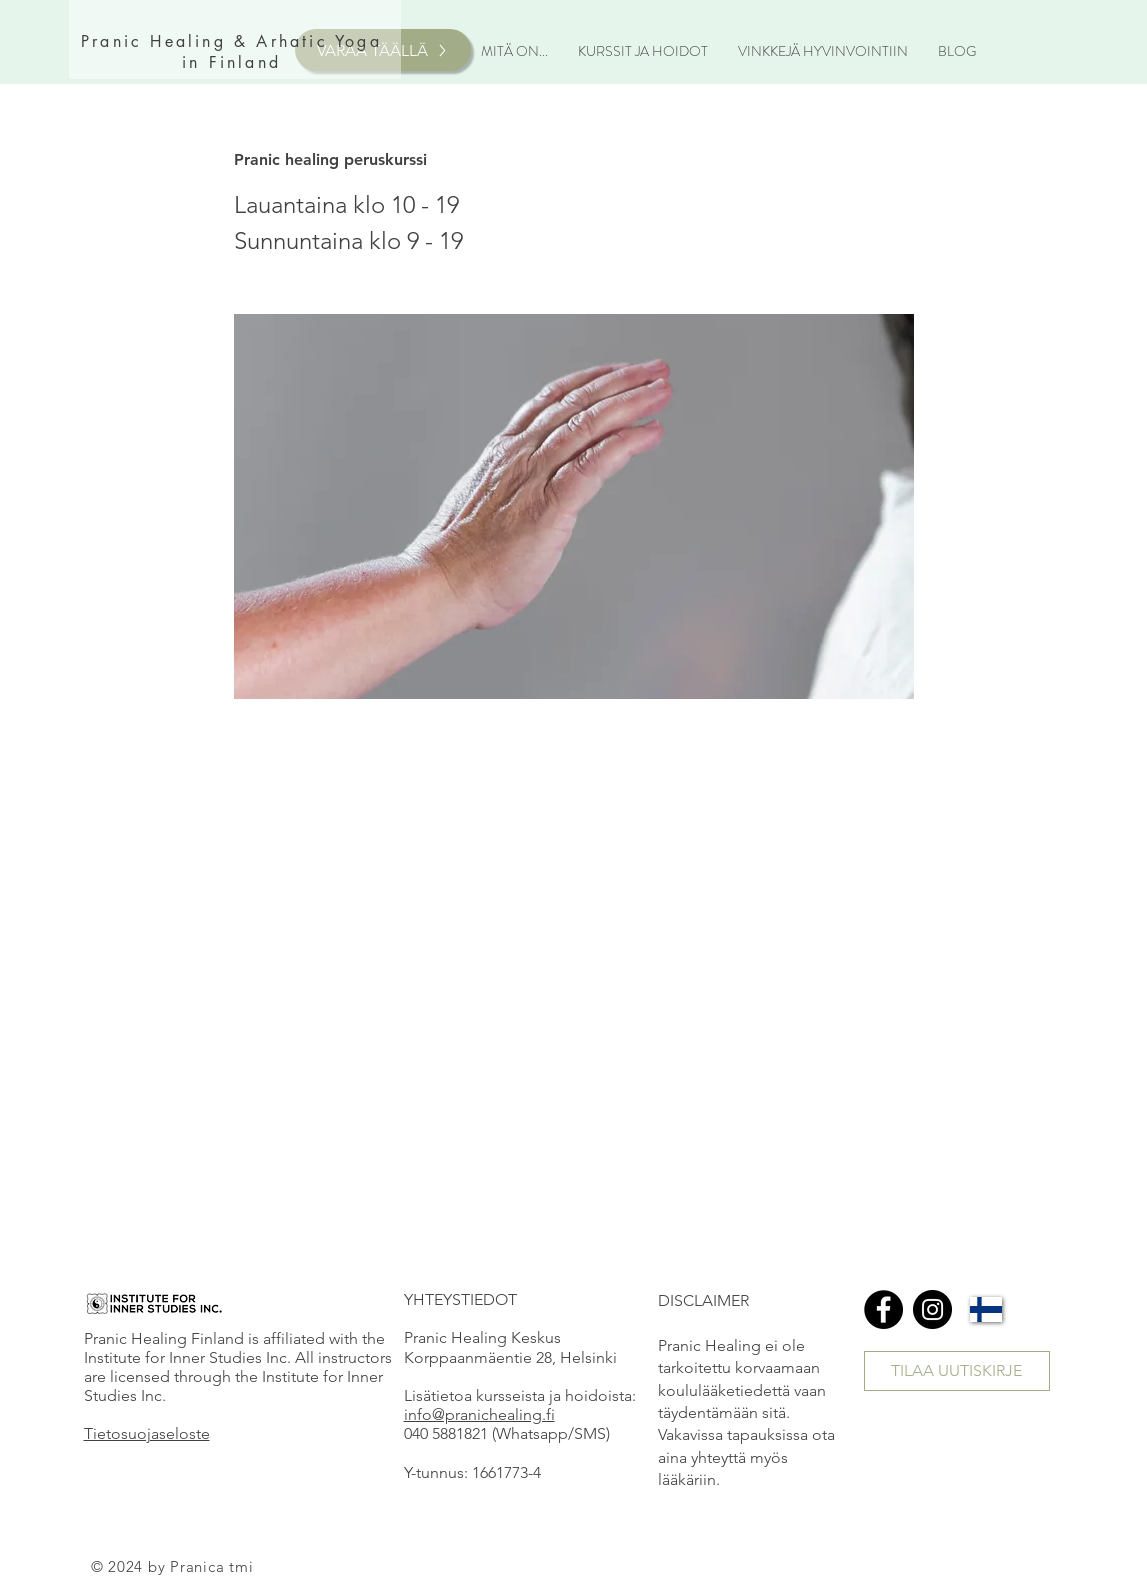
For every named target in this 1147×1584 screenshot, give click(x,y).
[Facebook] (883, 1309)
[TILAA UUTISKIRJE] (957, 1371)
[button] (514, 51)
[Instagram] (932, 1309)
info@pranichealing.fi (479, 1414)
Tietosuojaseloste (147, 1433)
